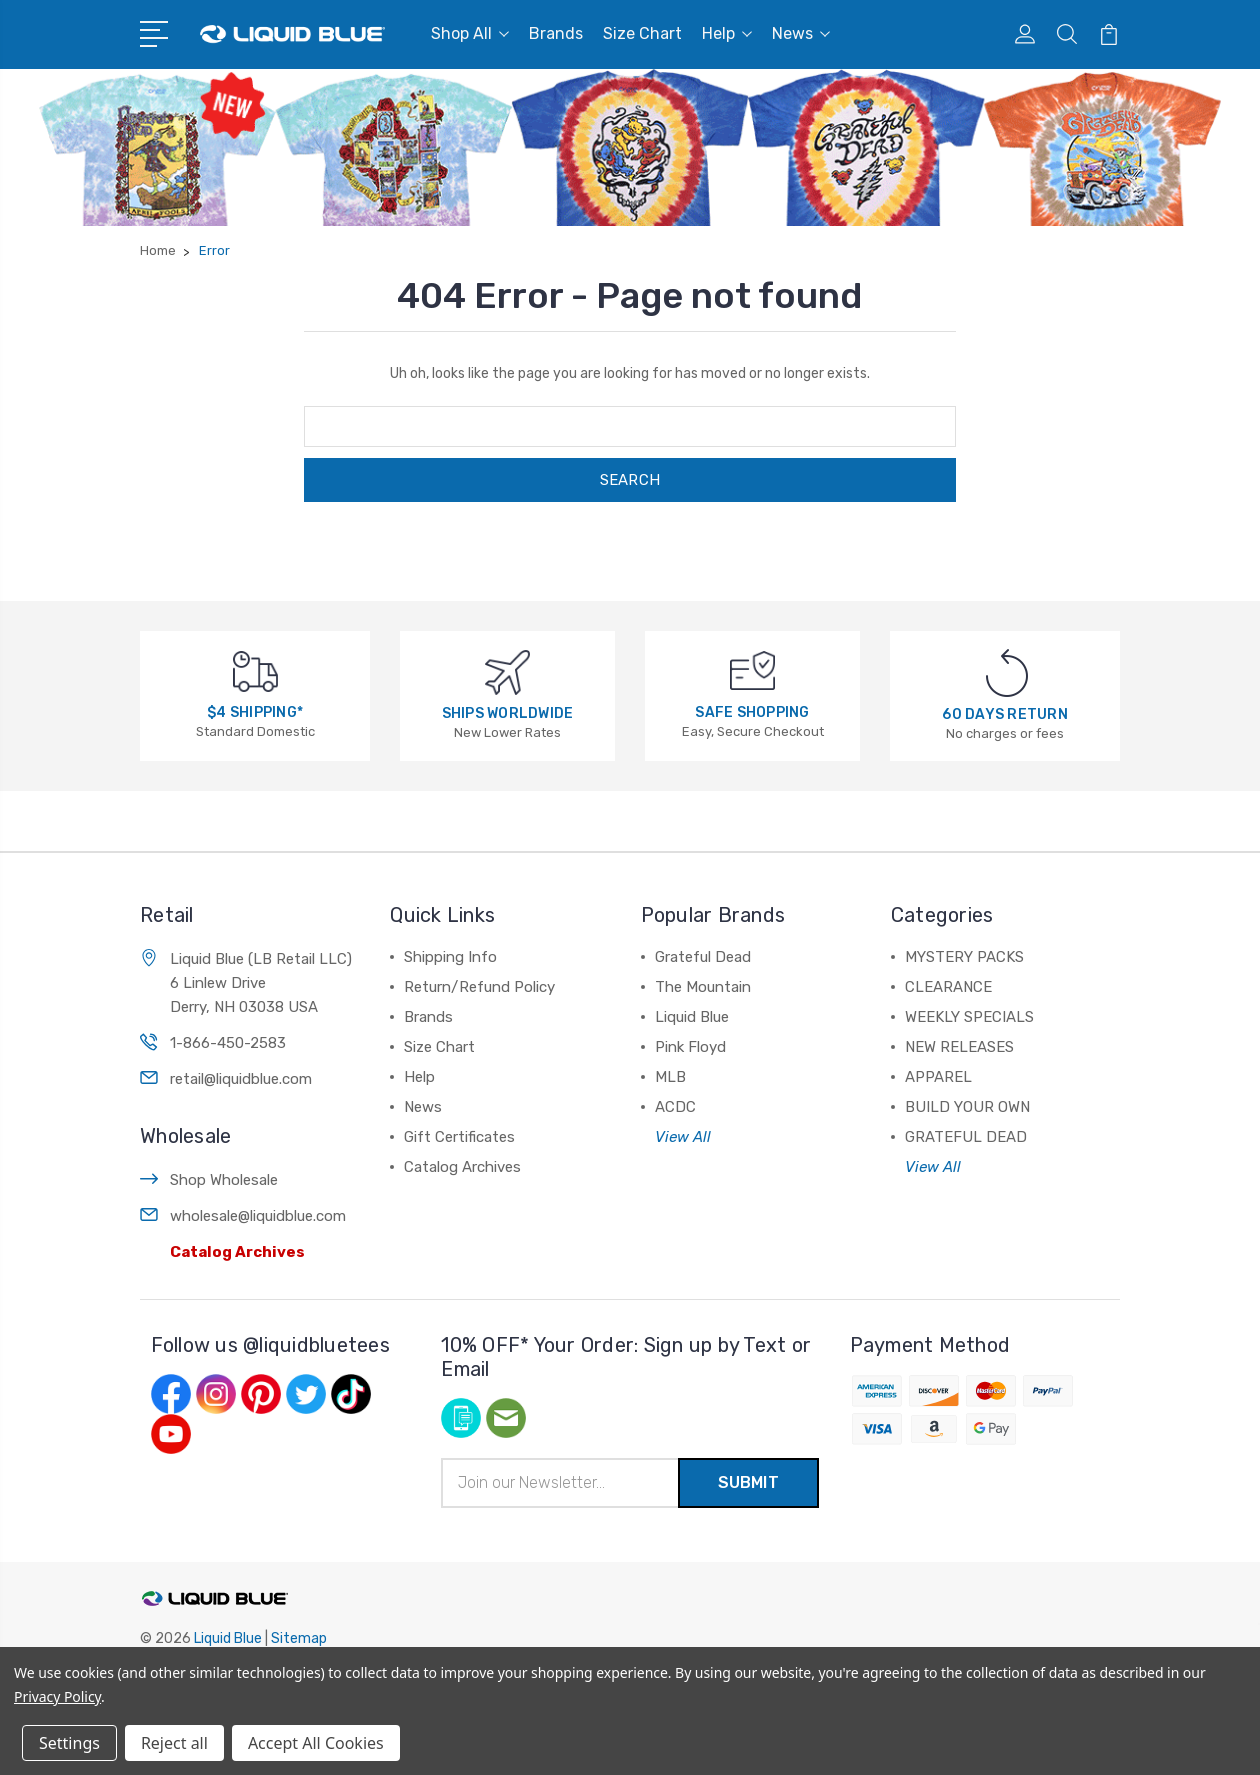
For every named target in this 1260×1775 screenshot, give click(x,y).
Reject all (174, 1743)
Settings (69, 1743)
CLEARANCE (948, 987)
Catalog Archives (237, 1252)
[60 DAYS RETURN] (1007, 672)
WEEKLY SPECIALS (969, 1017)
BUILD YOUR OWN (967, 1107)
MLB (670, 1077)
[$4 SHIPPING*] (255, 670)
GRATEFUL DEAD (966, 1137)
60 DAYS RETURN (1005, 714)
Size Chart (642, 33)
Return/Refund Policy (479, 987)
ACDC (675, 1107)
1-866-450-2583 (228, 1043)
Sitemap (299, 1638)
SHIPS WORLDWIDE (508, 713)
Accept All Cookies (316, 1743)
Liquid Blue (692, 1017)
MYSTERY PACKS (964, 957)
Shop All (470, 33)
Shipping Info (450, 957)
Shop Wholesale (224, 1180)
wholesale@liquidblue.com (258, 1216)
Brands (556, 33)
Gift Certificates (459, 1137)
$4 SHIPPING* (255, 712)
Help (727, 33)
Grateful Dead (703, 957)
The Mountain (703, 987)
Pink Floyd (690, 1047)
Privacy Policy (57, 1696)
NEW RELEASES (959, 1047)
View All (683, 1137)
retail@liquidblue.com (241, 1079)
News (801, 33)
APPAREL (938, 1077)
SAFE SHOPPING (752, 712)
